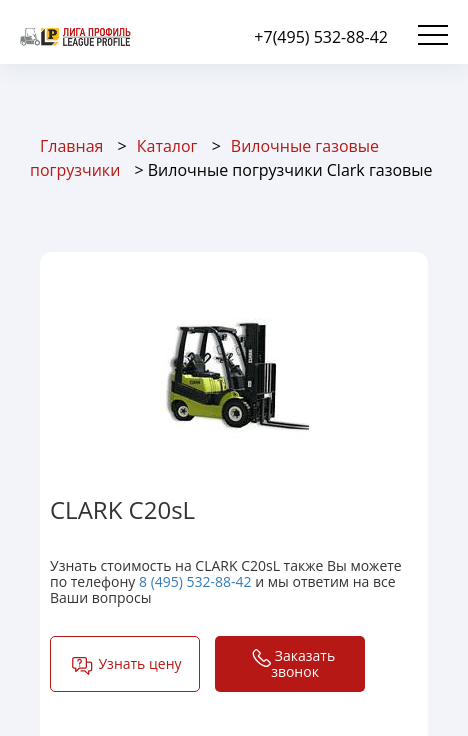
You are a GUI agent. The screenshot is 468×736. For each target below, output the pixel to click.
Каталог (167, 146)
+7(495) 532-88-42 (321, 37)
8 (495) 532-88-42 (195, 581)
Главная (71, 146)
